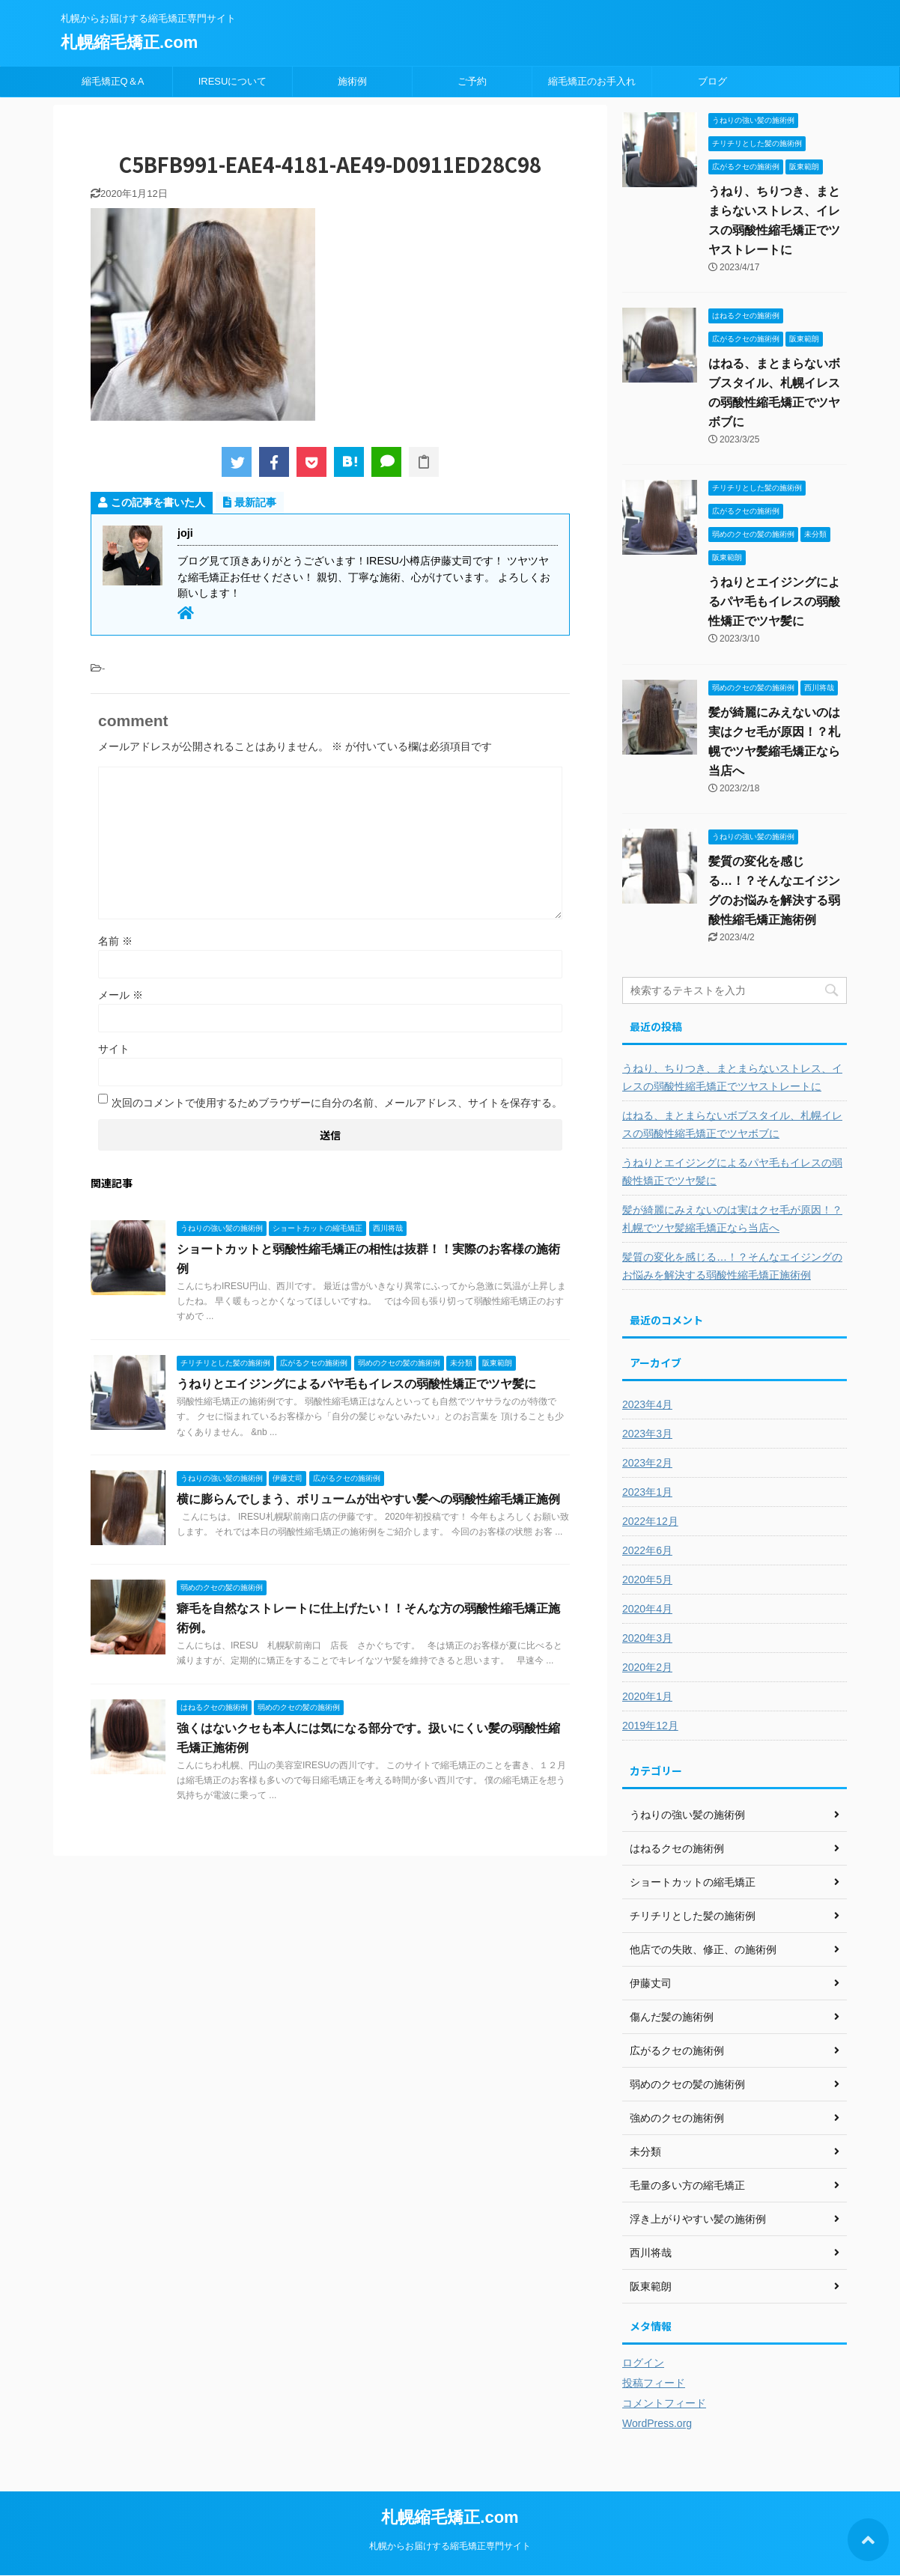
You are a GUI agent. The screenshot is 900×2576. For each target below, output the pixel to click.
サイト (114, 1049)
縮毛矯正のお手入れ (592, 81)
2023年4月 (647, 1404)
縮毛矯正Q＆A (113, 81)
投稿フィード (653, 2383)
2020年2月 (647, 1667)
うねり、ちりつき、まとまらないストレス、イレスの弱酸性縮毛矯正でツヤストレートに (732, 1077)
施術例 (352, 81)
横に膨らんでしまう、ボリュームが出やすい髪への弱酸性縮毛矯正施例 (368, 1499)
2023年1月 (647, 1492)
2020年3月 (647, 1638)
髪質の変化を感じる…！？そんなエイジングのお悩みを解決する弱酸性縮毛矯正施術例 (732, 1266)
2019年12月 (650, 1726)
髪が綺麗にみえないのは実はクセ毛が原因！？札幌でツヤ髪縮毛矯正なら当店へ (732, 1219)
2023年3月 (647, 1434)
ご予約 (472, 81)
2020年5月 (647, 1580)
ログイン (643, 2363)
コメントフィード (664, 2403)
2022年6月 (647, 1550)
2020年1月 (647, 1696)
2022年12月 (650, 1521)
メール (120, 995)
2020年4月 (647, 1609)
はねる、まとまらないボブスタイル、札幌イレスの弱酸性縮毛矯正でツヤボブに (732, 1124)
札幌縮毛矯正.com (129, 42)
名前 (115, 941)
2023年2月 (647, 1463)
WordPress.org (657, 2423)
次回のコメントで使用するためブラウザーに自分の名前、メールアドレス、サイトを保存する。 (337, 1103)
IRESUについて (232, 81)
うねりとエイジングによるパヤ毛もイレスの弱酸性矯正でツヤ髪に (356, 1383)
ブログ (712, 81)
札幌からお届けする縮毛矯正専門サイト (450, 2546)
